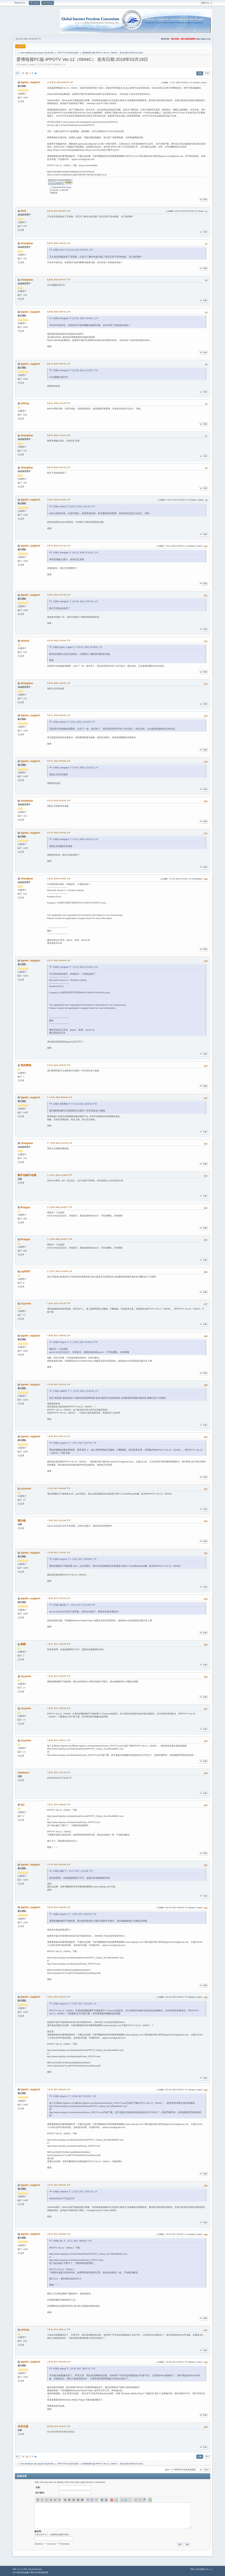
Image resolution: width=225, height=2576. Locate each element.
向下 (17, 73)
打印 (207, 73)
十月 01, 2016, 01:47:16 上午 (58, 546)
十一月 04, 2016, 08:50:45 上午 (59, 1097)
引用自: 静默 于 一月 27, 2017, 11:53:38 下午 (73, 1871)
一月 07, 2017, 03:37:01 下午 (58, 1303)
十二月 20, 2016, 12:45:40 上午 (59, 1271)
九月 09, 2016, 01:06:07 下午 (58, 280)
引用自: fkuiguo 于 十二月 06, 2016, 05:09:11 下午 (75, 1342)
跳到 (167, 2469)
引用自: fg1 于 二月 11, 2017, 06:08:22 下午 (72, 2241)
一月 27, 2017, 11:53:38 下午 (58, 1644)
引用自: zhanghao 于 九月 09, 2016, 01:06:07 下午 (75, 370)
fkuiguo (25, 1207)
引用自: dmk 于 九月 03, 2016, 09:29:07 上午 (73, 250)
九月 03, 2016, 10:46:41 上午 (58, 243)
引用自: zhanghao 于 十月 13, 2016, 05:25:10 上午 (75, 839)
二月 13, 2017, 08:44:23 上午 (58, 2185)
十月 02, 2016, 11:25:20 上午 (58, 683)
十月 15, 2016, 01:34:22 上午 (58, 879)
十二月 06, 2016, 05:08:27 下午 (59, 1207)
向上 (17, 2457)
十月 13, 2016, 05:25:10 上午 (58, 801)
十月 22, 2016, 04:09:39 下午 (58, 1065)
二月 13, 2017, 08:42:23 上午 (58, 2089)
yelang (25, 403)
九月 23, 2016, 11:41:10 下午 (58, 403)
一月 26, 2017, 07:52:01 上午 (58, 1553)
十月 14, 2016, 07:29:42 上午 (58, 833)
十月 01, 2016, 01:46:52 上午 (58, 500)
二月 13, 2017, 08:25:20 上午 (58, 1864)
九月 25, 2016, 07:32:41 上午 (58, 435)
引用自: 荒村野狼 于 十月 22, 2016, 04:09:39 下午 (75, 1104)
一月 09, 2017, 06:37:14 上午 (58, 1436)
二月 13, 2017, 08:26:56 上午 (58, 1907)
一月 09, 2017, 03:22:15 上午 (58, 1384)
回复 (200, 73)
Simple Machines (35, 2569)
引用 (203, 200)
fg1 (23, 1804)
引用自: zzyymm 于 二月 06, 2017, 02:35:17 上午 (74, 2096)
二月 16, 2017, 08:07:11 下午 (58, 2329)
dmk (23, 210)
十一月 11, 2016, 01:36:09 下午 (59, 1175)
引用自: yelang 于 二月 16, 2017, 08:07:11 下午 (74, 2368)
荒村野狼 (26, 1065)
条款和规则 (200, 2569)
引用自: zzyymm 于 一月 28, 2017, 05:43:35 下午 (74, 1914)
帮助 (192, 2569)
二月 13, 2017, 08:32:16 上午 (58, 1997)
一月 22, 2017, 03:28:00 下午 (58, 1488)
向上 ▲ (210, 2569)
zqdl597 (25, 1271)
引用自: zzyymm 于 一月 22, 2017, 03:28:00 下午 (74, 1559)
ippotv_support (30, 82)
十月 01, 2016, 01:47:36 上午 (58, 595)
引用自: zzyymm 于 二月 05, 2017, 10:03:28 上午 (74, 2003)
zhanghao (27, 243)
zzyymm (26, 1303)
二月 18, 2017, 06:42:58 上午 (58, 2362)
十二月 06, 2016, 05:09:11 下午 (59, 1239)
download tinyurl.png (60, 187)
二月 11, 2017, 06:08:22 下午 (58, 1805)
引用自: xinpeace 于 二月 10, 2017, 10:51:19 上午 (75, 2191)
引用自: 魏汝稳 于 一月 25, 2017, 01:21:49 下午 (74, 1605)
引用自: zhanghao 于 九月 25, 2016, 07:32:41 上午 (75, 552)
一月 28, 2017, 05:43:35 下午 (58, 1676)
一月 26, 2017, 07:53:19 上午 (58, 1598)
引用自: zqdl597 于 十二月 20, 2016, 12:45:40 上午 (75, 1391)
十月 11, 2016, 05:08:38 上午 (58, 761)
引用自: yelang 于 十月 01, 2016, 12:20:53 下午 (74, 722)
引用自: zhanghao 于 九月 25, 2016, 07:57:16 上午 (75, 601)
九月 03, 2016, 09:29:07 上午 (58, 211)
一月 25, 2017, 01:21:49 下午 (58, 1520)
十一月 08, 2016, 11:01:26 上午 (59, 1143)
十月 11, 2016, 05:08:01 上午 (58, 715)
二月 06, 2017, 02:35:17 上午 (58, 1740)
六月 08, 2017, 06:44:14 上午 (58, 2426)
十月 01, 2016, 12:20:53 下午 (58, 641)
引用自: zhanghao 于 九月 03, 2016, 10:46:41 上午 (75, 318)
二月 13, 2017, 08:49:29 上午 (58, 2234)
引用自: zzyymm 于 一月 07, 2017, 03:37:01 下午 (74, 1443)
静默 (23, 1644)
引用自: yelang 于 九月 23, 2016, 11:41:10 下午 (74, 506)
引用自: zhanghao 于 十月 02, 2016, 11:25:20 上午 (75, 767)
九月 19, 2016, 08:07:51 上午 (58, 364)
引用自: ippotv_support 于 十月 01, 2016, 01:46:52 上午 (77, 647)
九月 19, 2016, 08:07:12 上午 (58, 312)
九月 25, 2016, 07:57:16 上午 (58, 467)
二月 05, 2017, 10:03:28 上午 (58, 1708)
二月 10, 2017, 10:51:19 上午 (58, 1772)
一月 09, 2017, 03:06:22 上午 (58, 1335)
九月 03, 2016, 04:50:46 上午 (61, 82)
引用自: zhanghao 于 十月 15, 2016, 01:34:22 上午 (75, 967)
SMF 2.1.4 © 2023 (20, 2569)
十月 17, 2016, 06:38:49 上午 (58, 960)
